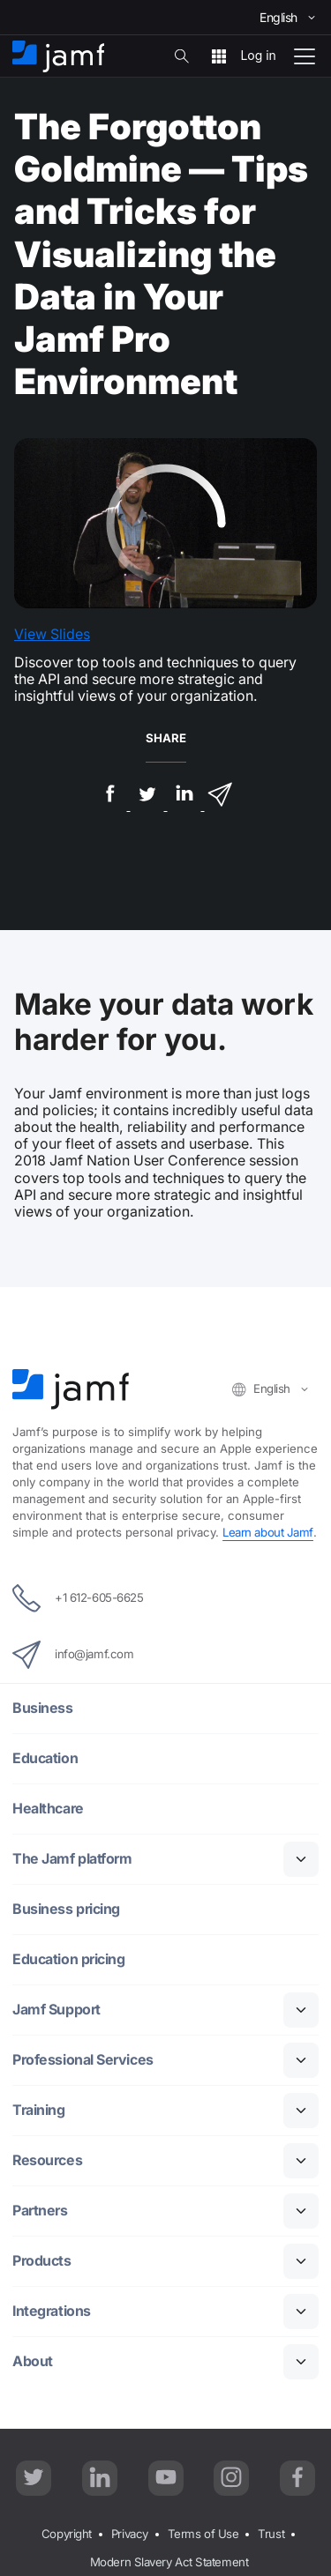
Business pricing (66, 1909)
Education (45, 1758)
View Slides (52, 634)
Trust (271, 2534)
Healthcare (48, 1808)
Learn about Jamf (267, 1532)
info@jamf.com (72, 1655)
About (32, 2361)
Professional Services (83, 2059)
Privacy (129, 2534)
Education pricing (68, 1959)
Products (41, 2260)
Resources (47, 2160)
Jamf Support (56, 2009)
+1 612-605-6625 (77, 1598)
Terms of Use (203, 2534)
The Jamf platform (72, 1858)
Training (38, 2110)
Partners (39, 2210)
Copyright (66, 2534)
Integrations (51, 2311)
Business (42, 1708)
